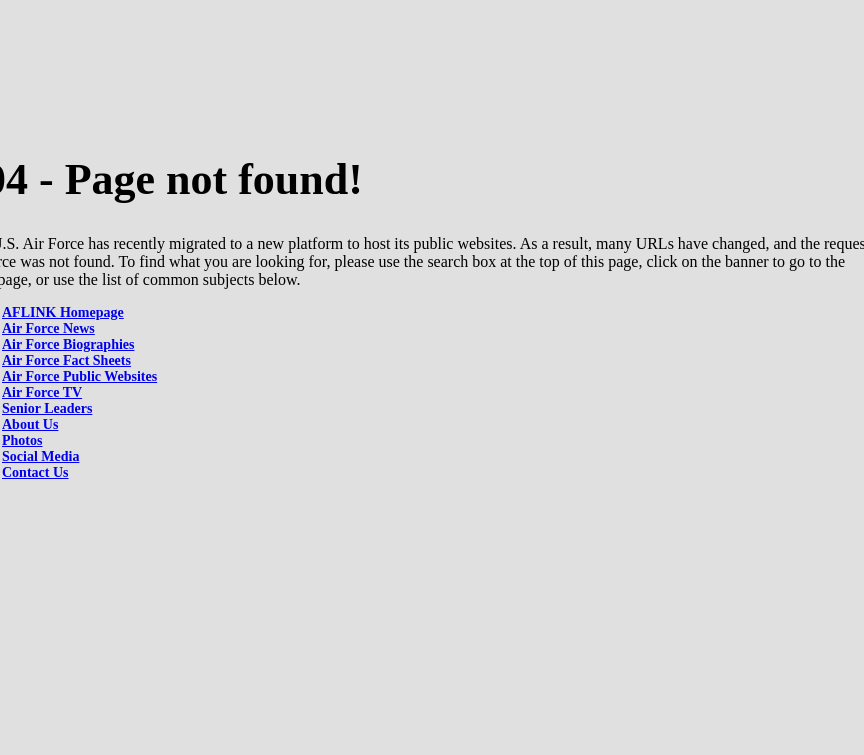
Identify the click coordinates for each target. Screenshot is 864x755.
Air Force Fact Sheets (66, 360)
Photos (22, 440)
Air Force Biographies (68, 344)
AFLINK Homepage (63, 312)
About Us (30, 424)
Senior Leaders (47, 408)
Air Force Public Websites (79, 376)
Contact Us (35, 472)
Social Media (40, 456)
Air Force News (48, 328)
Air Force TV (42, 392)
